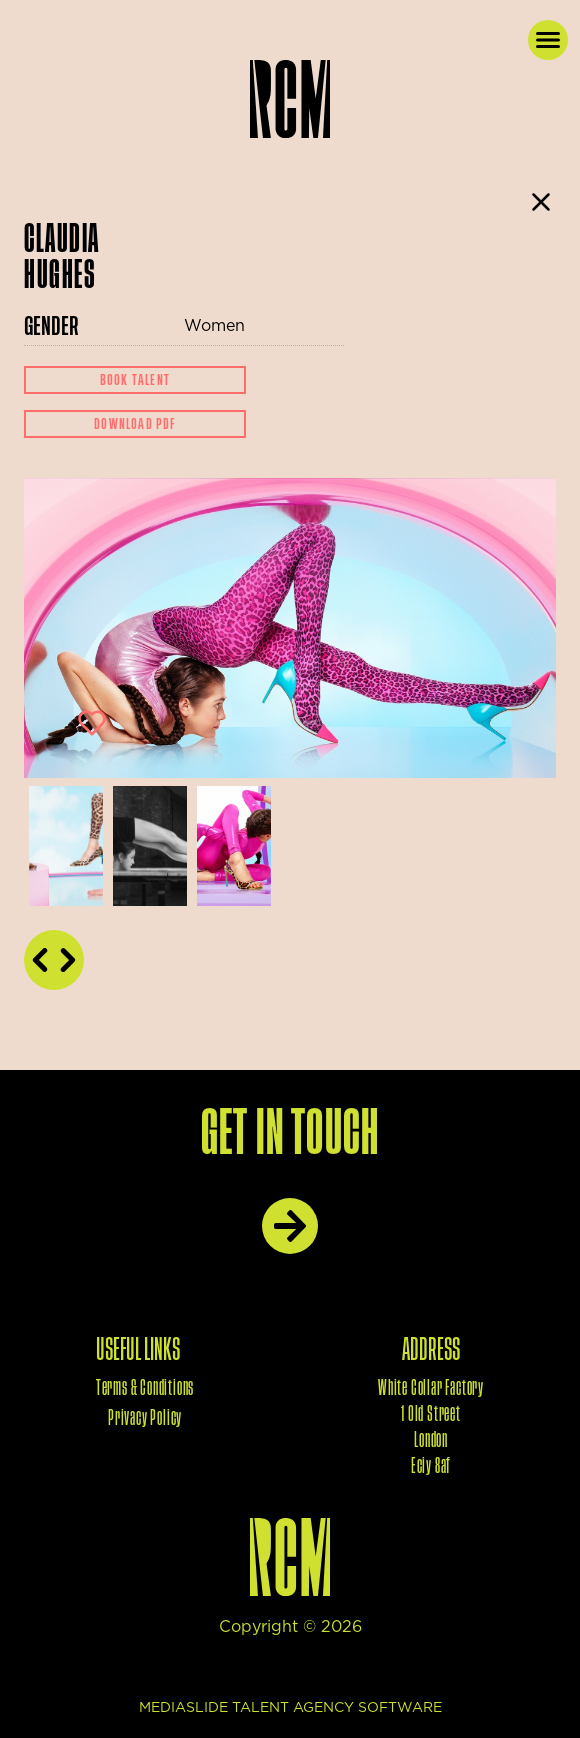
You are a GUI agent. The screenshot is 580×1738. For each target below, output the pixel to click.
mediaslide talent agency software (290, 1708)
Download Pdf (134, 424)
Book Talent (135, 380)
